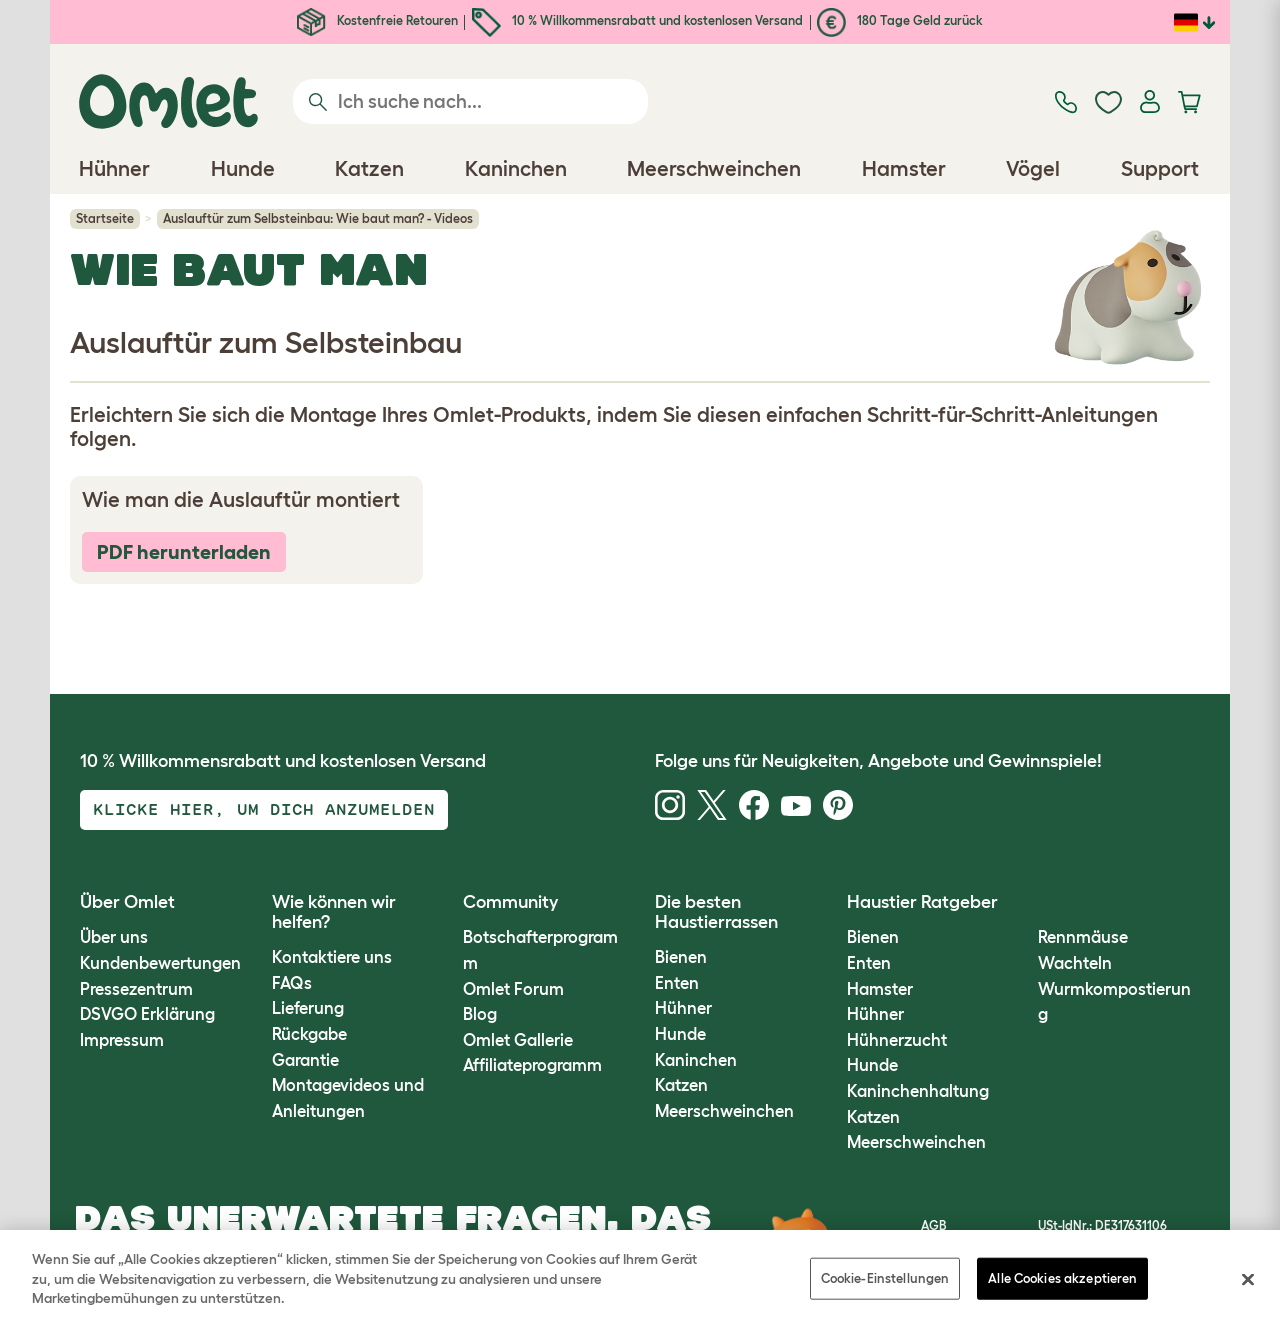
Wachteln (1075, 963)
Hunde (680, 1034)
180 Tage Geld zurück (900, 20)
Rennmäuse (1083, 937)
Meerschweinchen (724, 1111)
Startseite (105, 218)
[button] (1023, 902)
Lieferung (308, 1008)
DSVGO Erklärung (147, 1014)
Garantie (305, 1060)
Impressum (122, 1040)
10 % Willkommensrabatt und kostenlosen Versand (637, 20)
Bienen (681, 957)
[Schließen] (1248, 1280)
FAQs (292, 983)
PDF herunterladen (184, 552)
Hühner (683, 1008)
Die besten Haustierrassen (716, 912)
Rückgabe (309, 1034)
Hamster (880, 989)
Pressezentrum (136, 989)
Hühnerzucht (897, 1040)
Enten (677, 983)
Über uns (114, 937)
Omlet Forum (513, 989)
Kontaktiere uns (332, 957)
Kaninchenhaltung (918, 1091)
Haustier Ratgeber (922, 902)
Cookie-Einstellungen (885, 1278)
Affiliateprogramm (532, 1065)
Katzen (681, 1085)
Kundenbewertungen (160, 963)
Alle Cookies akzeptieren (1062, 1278)
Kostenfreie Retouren (377, 20)
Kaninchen (696, 1060)
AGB (933, 1225)
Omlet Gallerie (518, 1040)
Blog (480, 1014)
